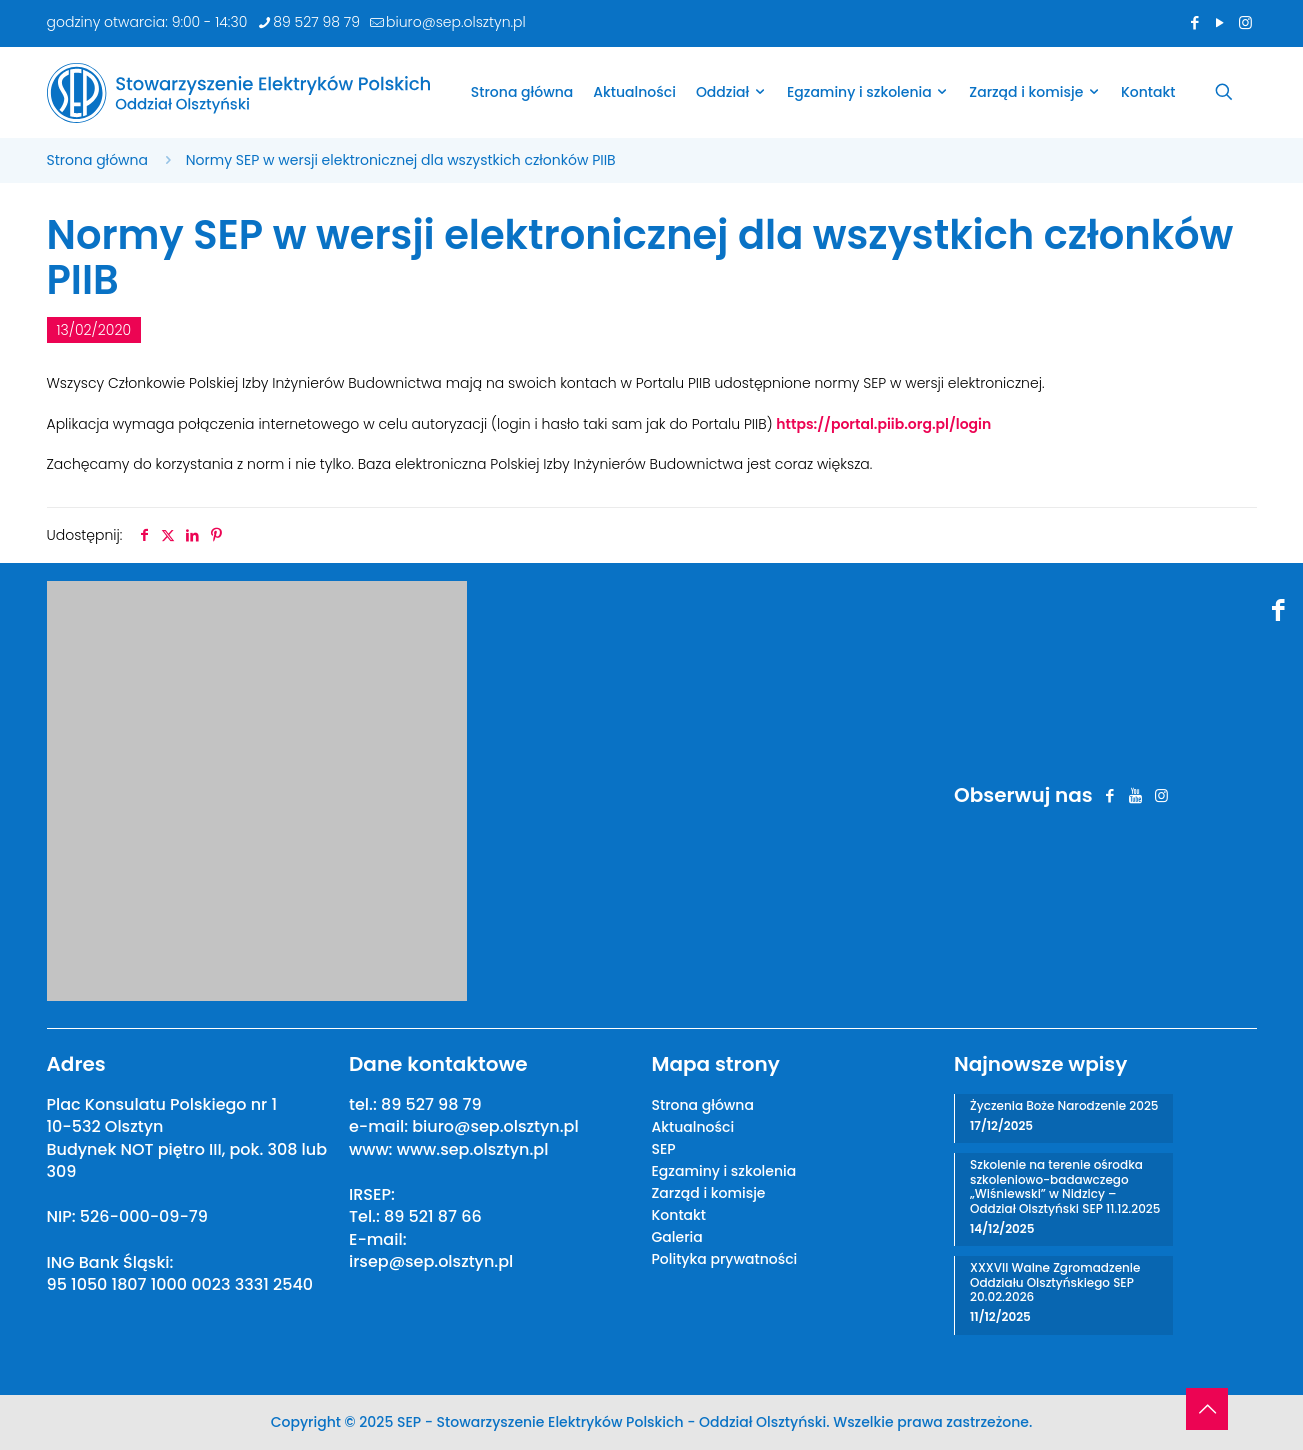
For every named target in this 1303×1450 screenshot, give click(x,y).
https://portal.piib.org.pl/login (883, 424)
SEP (664, 1149)
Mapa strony (716, 1064)
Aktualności (693, 1127)
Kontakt (679, 1215)
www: (373, 1149)
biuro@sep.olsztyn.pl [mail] (456, 22)
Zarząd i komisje (709, 1193)
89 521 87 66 (433, 1216)
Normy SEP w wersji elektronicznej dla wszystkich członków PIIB (401, 160)
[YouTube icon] (1220, 22)
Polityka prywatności (725, 1259)
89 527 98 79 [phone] (316, 22)
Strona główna (98, 160)
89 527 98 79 (431, 1104)
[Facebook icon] (1195, 22)
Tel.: (366, 1216)
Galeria (677, 1237)
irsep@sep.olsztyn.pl (431, 1261)
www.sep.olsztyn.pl (473, 1149)
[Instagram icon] (1245, 22)
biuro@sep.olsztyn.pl (495, 1126)
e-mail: (380, 1126)
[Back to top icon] (1207, 1409)
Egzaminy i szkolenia (724, 1171)
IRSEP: (372, 1194)
